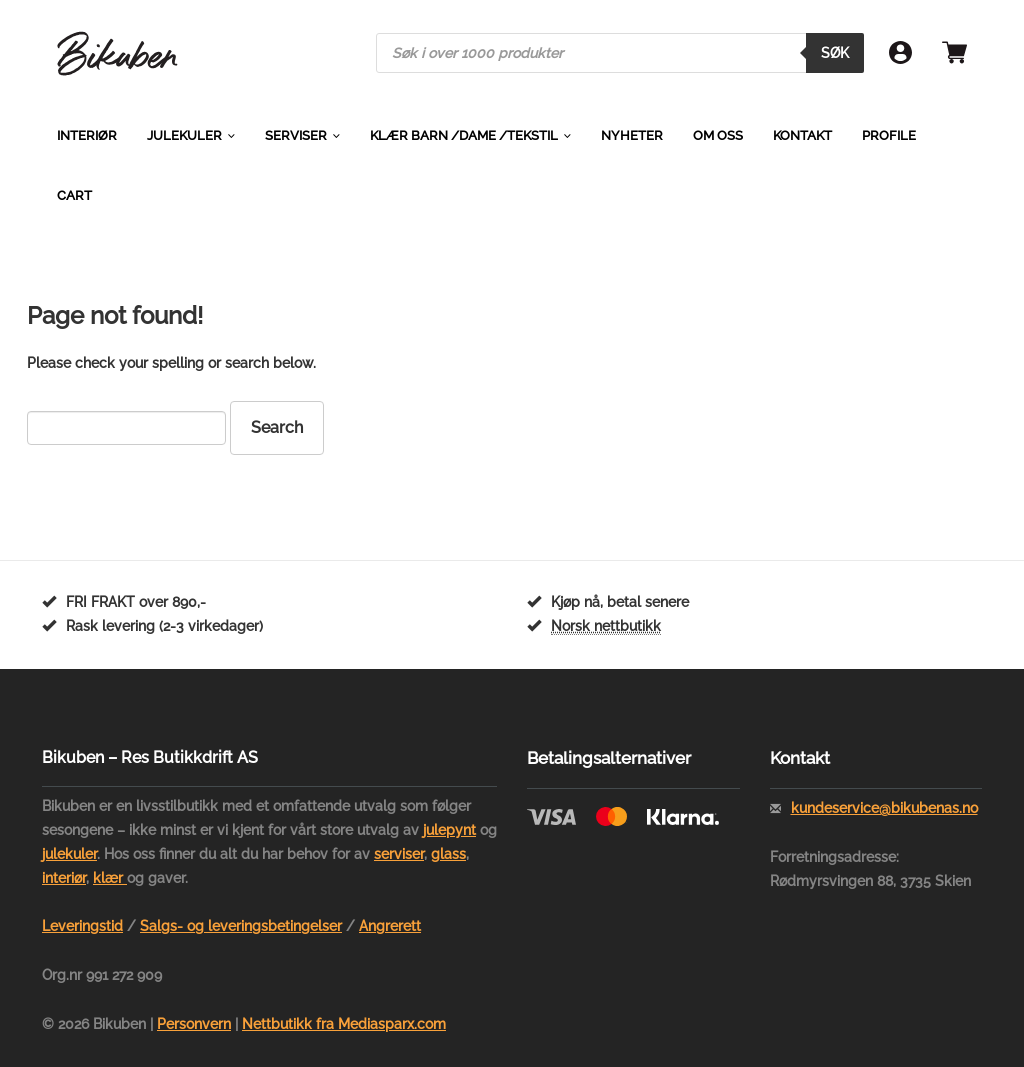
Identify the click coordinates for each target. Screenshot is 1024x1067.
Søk (835, 53)
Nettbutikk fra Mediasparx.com (344, 1024)
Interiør (87, 135)
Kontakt (802, 135)
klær (110, 878)
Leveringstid (82, 926)
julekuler (69, 854)
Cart (74, 195)
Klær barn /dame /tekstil (464, 135)
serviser (399, 854)
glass (448, 854)
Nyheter (632, 135)
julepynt (449, 830)
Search (277, 427)
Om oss (718, 135)
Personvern (194, 1024)
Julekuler (184, 135)
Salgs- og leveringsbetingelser (241, 926)
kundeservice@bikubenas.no (884, 808)
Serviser (296, 135)
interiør (64, 878)
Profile (889, 135)
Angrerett (390, 926)
